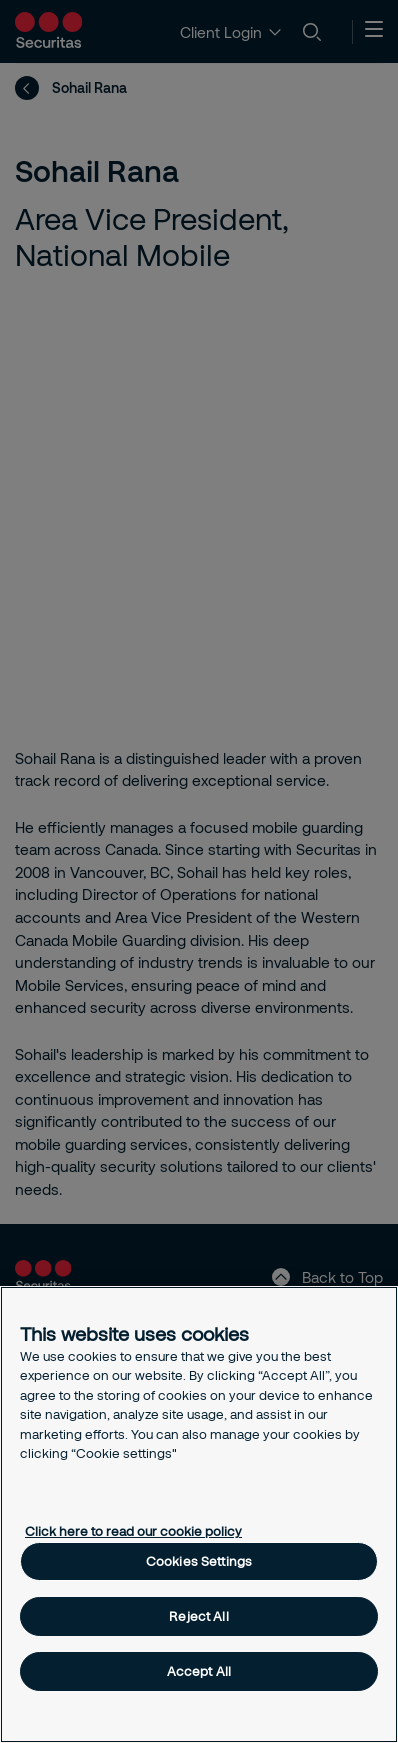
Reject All (198, 1616)
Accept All (199, 1671)
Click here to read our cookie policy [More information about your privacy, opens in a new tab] (133, 1531)
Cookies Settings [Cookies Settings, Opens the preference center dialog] (199, 1561)
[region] (199, 1514)
